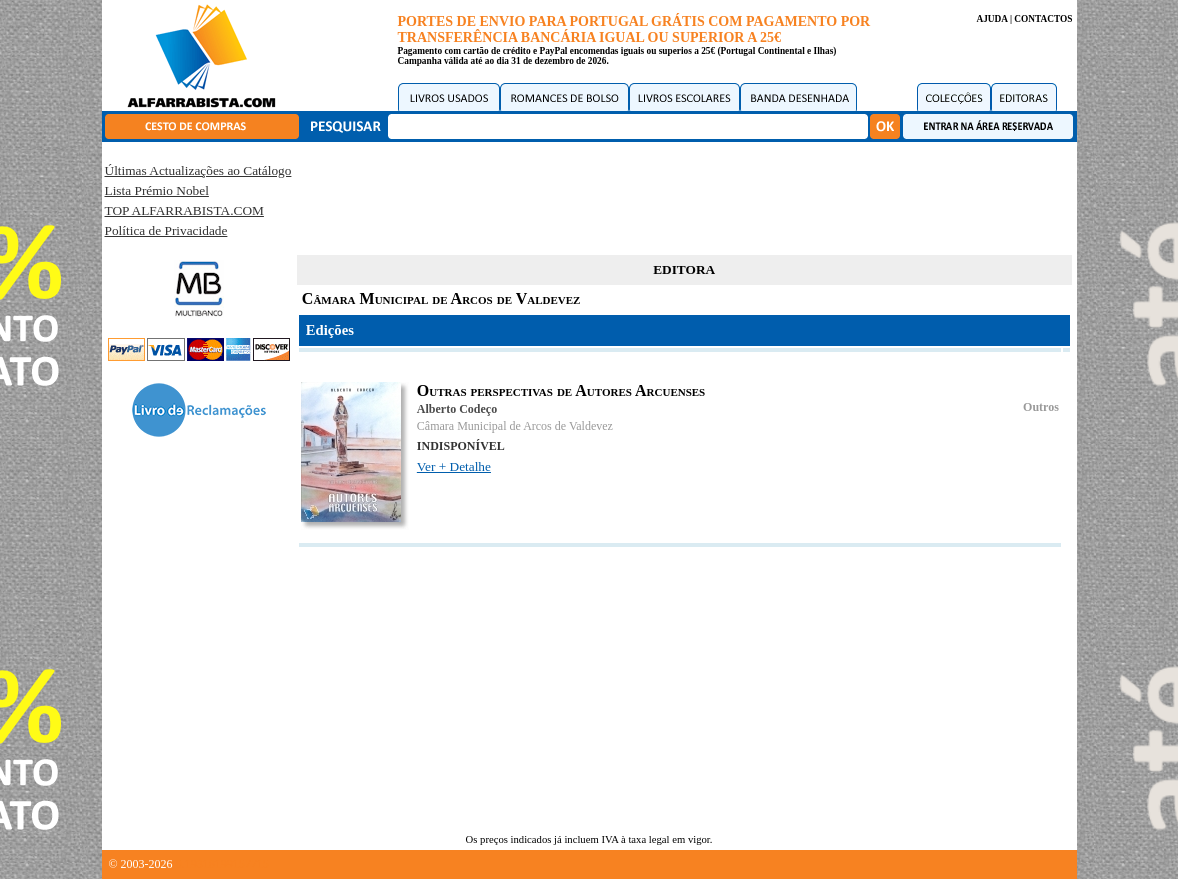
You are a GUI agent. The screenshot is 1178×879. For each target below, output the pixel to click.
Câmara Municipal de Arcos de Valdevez (515, 426)
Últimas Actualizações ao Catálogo (198, 170)
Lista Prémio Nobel (157, 190)
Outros (1041, 407)
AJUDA (991, 19)
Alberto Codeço (457, 409)
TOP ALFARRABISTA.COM (184, 210)
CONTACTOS (1043, 19)
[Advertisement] (684, 195)
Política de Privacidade (166, 230)
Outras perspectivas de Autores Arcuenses (561, 390)
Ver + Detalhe (454, 466)
